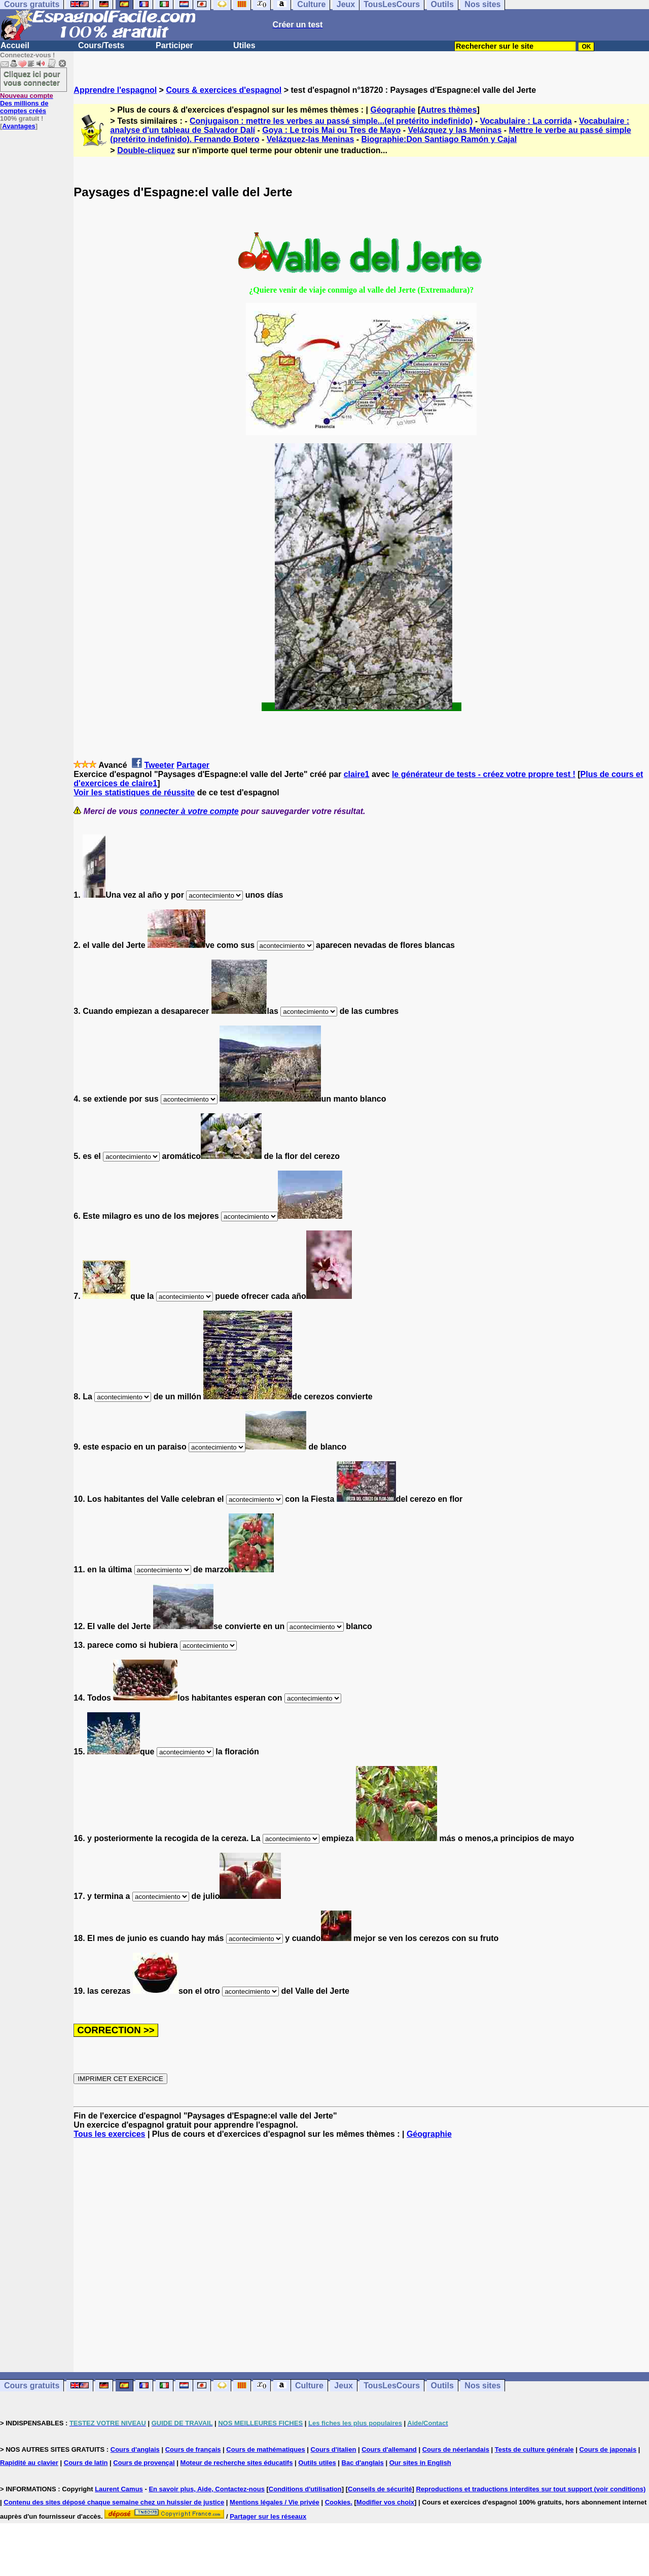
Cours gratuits (31, 2385)
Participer (174, 45)
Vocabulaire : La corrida (526, 121)
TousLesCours (392, 2385)
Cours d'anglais (135, 2449)
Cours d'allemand (389, 2449)
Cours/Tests (101, 45)
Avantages (18, 126)
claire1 (357, 774)
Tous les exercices (109, 2134)
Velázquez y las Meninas (454, 130)
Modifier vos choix (385, 2502)
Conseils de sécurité (380, 2489)
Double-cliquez (146, 150)
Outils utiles (317, 2462)
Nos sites (482, 2385)
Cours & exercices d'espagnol (223, 90)
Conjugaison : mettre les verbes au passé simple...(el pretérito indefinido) (331, 121)
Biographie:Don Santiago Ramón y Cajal (439, 139)
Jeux (343, 2385)
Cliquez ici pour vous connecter (32, 78)
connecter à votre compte (189, 811)
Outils (442, 2385)
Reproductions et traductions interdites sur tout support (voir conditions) (530, 2489)
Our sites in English (420, 2462)
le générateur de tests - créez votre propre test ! (483, 774)
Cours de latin (86, 2462)
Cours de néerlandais (455, 2449)
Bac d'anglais (363, 2462)
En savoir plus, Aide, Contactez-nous (207, 2489)
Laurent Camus (119, 2489)
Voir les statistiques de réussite (134, 792)
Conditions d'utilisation (305, 2489)
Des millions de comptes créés (26, 103)
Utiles (244, 45)
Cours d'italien (333, 2449)
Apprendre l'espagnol (115, 90)
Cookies (338, 2502)
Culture (309, 2385)
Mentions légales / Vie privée (274, 2502)
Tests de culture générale (534, 2449)
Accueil (15, 45)
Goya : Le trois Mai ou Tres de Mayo (331, 130)
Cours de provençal (143, 2462)
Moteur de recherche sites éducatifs (237, 2462)
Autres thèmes (448, 109)
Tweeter (159, 765)
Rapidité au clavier (29, 2462)
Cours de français (193, 2449)
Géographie (393, 109)
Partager (192, 765)
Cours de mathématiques (265, 2449)
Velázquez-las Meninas (310, 139)
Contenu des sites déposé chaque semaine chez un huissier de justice (114, 2502)
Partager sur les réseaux (268, 2516)
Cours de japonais (607, 2449)
